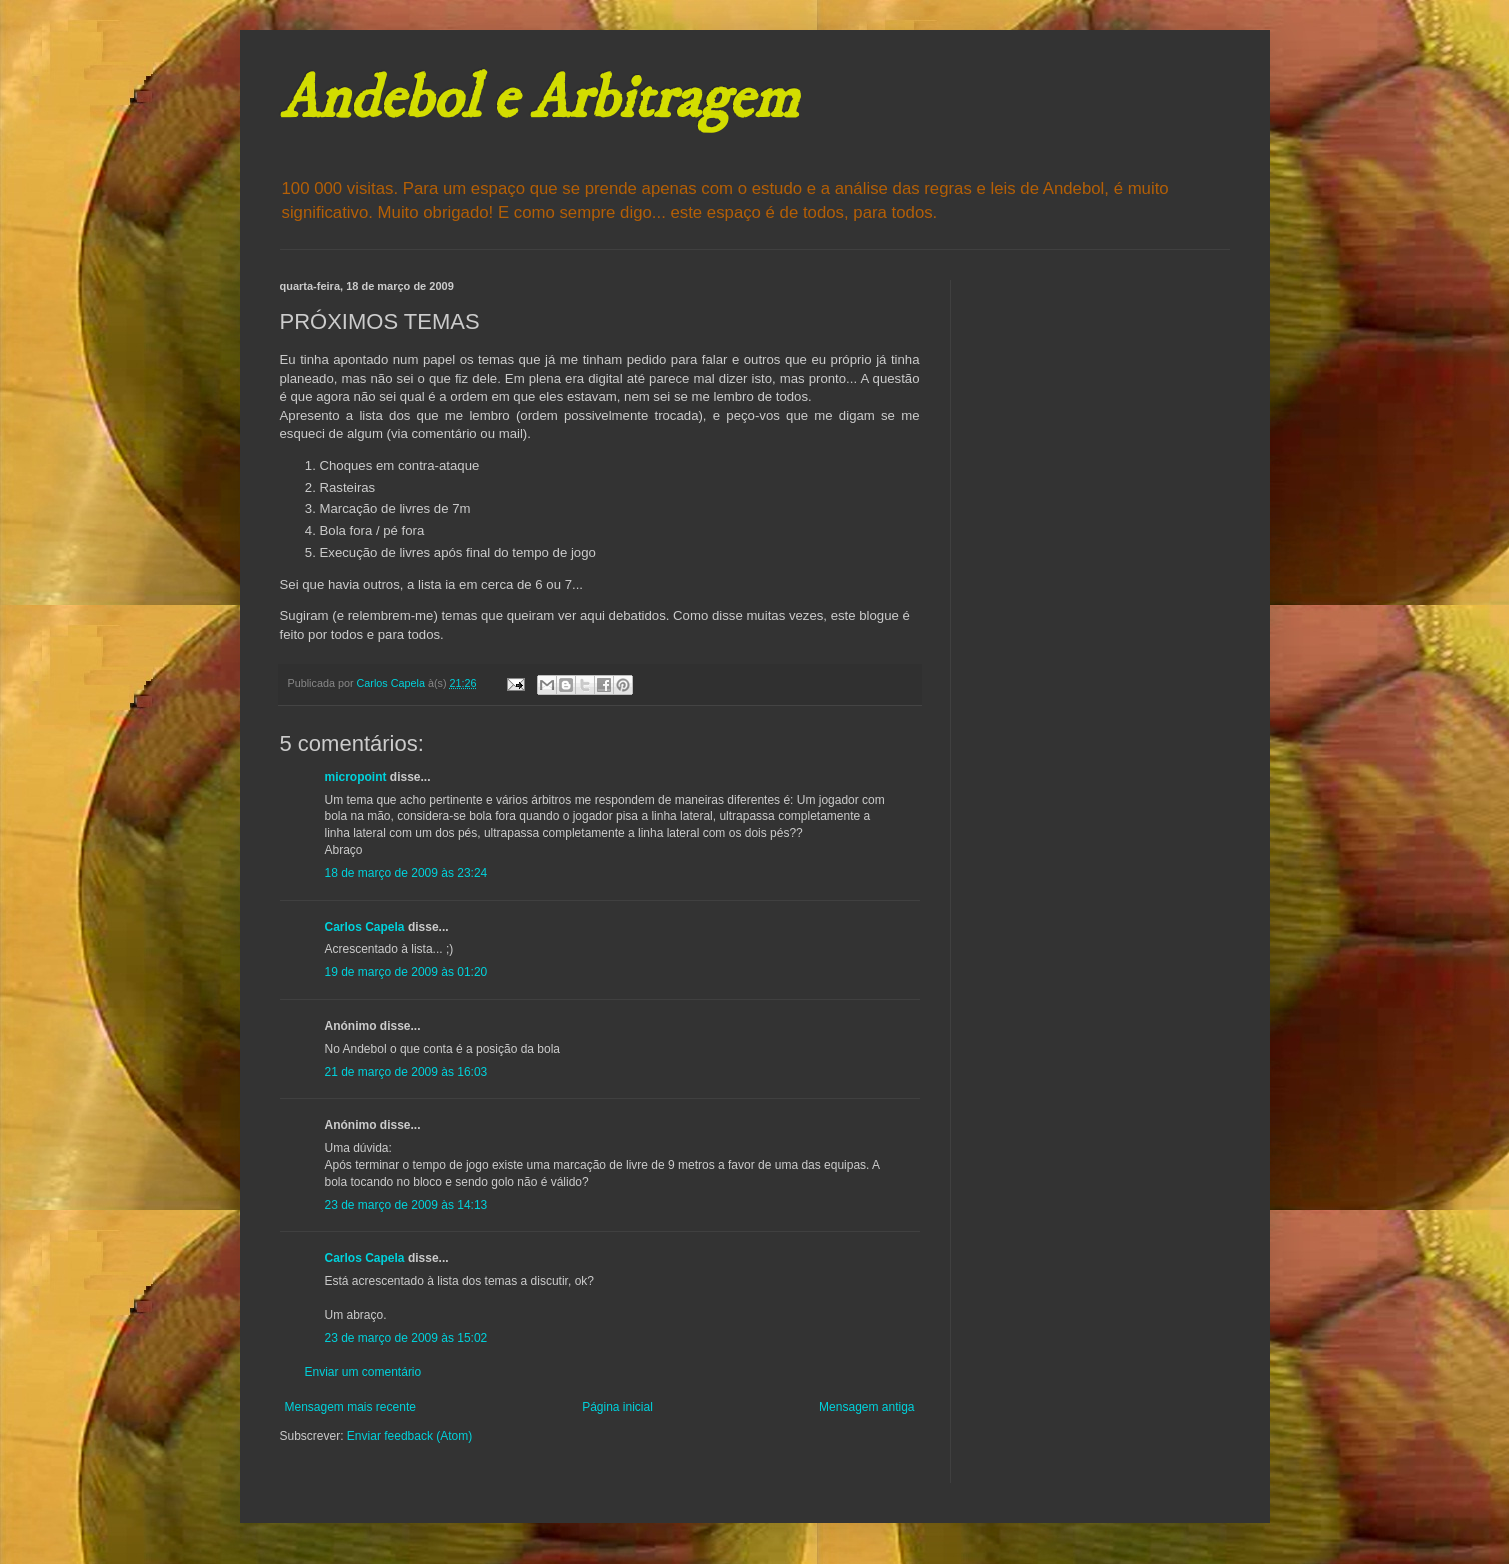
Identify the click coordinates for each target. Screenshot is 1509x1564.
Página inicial (617, 1407)
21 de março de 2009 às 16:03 (406, 1072)
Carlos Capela (365, 927)
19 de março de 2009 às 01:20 (406, 972)
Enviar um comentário (363, 1372)
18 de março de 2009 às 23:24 (406, 873)
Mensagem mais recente (350, 1407)
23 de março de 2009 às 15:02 (406, 1338)
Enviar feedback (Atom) (409, 1436)
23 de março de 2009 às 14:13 (406, 1205)
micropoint (356, 777)
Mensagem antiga (866, 1407)
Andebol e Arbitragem (539, 99)
